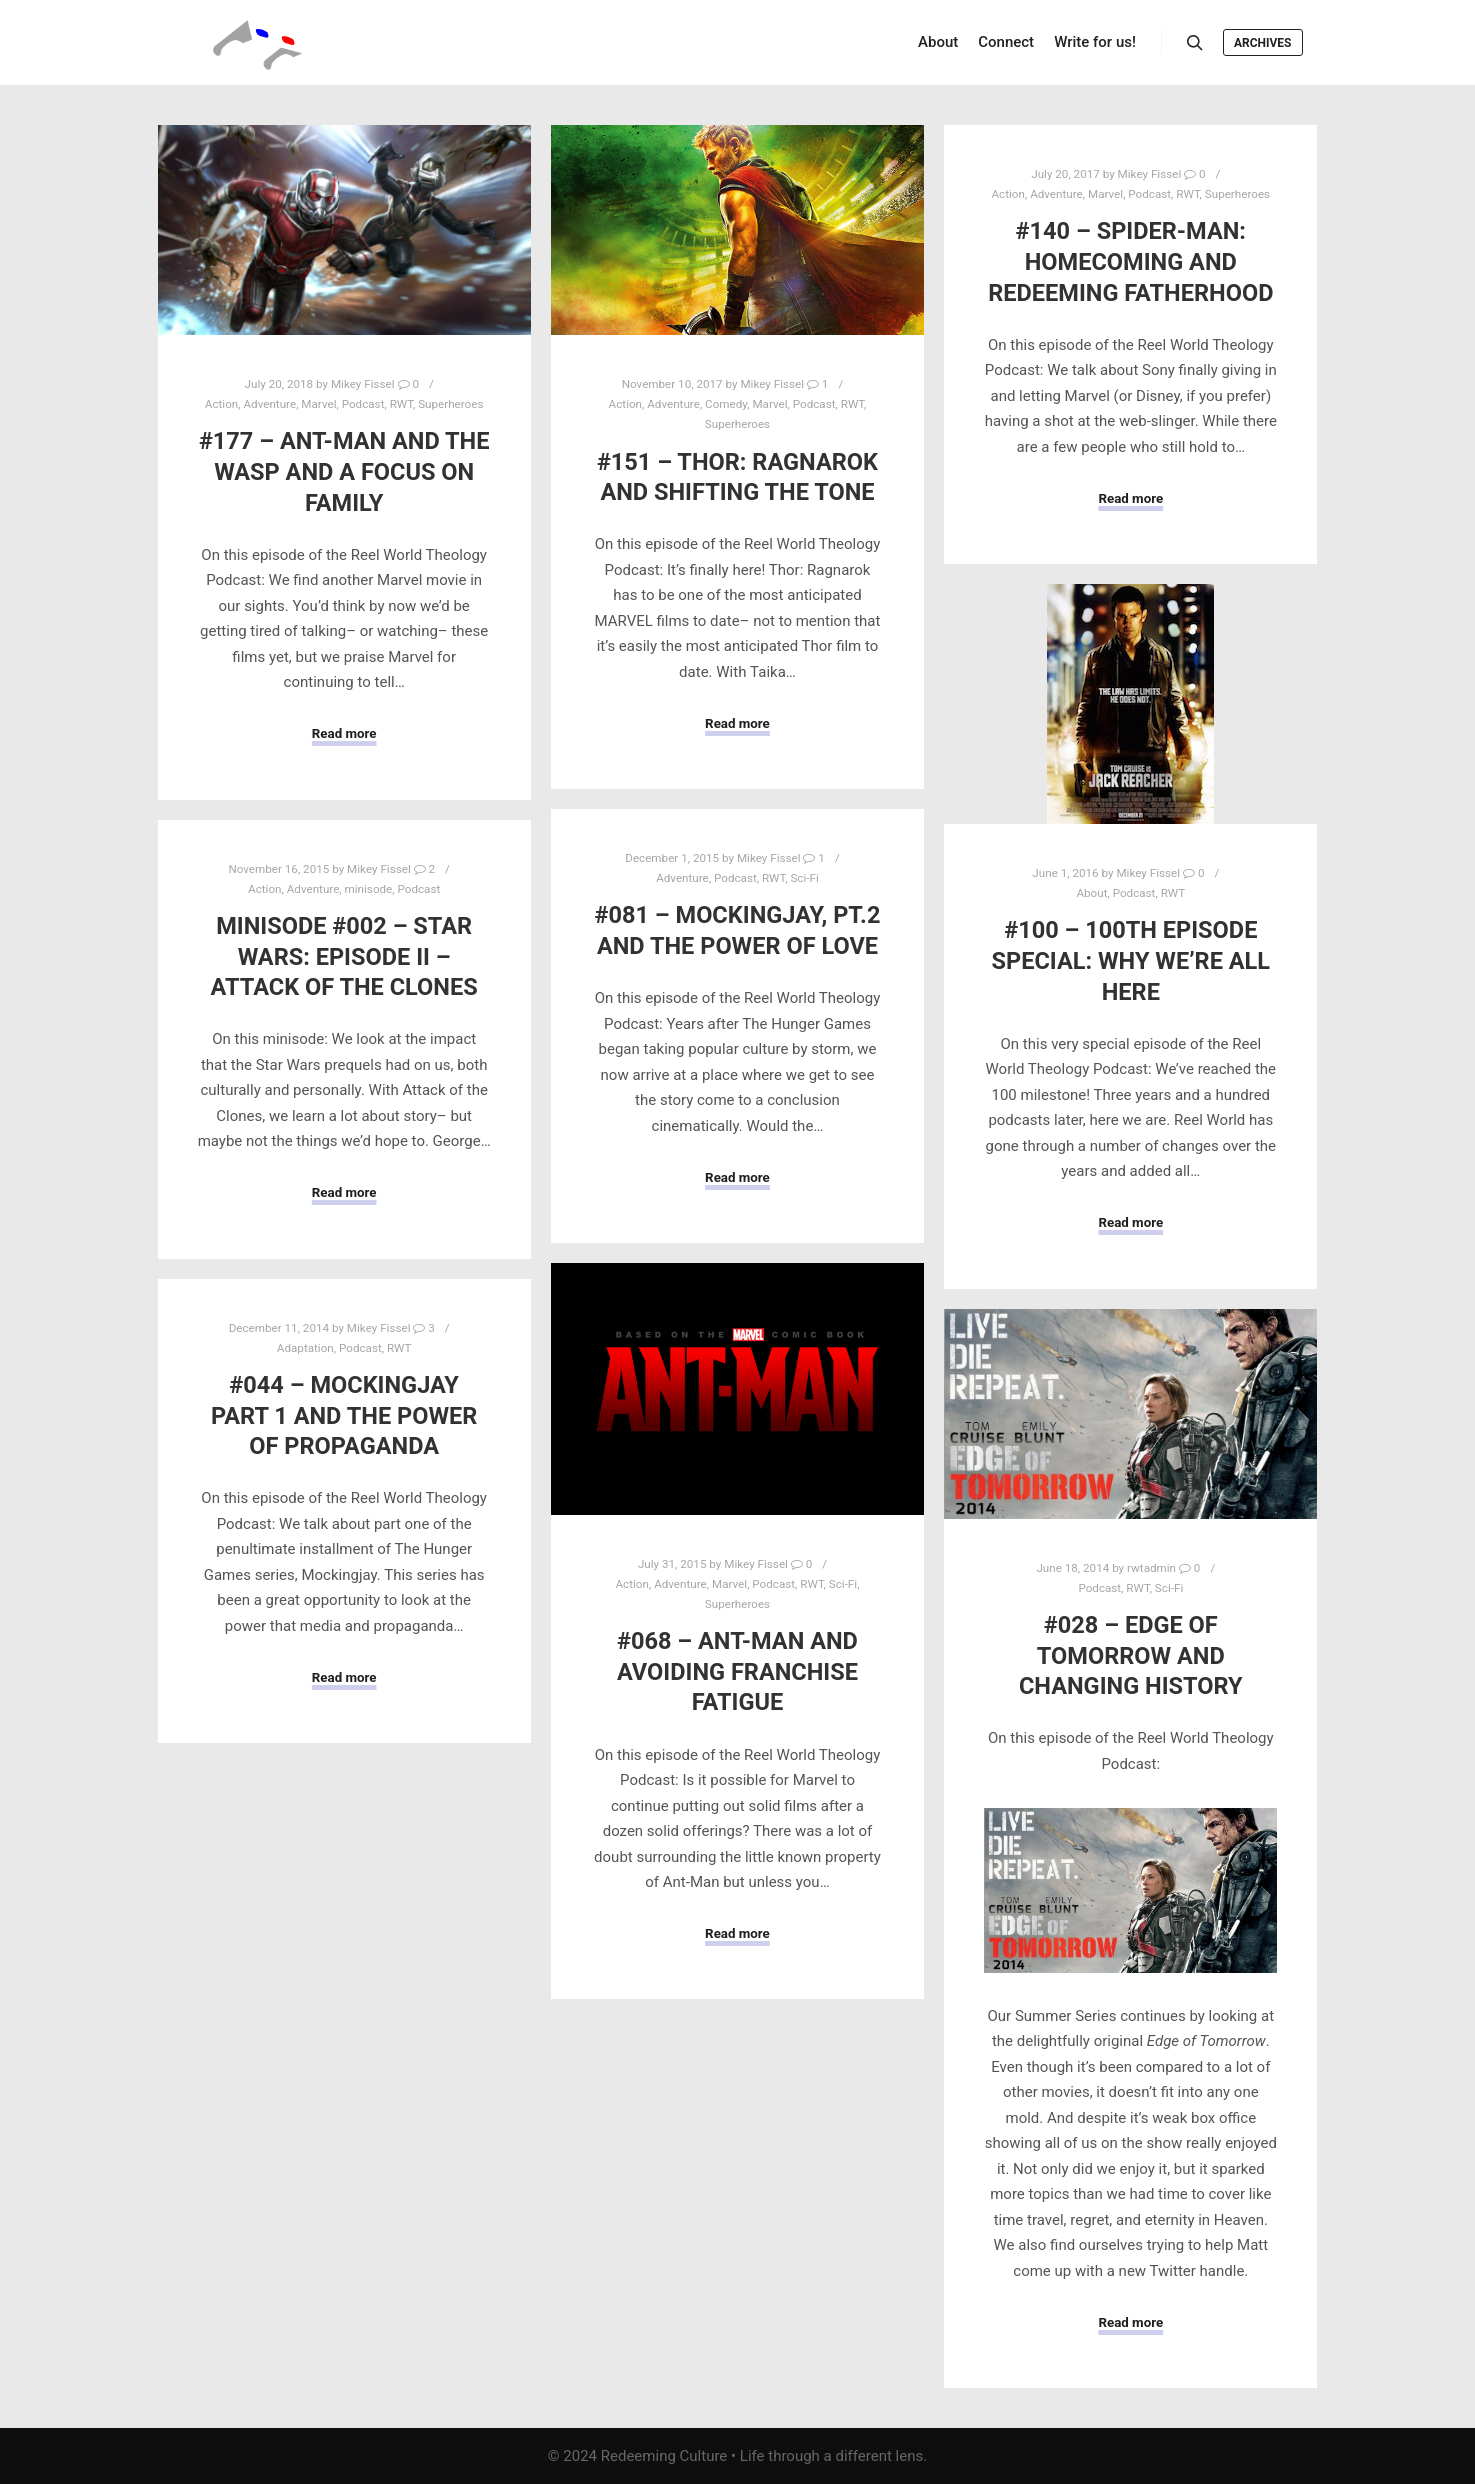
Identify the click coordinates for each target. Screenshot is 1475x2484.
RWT (401, 404)
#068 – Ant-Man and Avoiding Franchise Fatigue (737, 1671)
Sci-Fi (804, 878)
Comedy (726, 404)
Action (221, 404)
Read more (344, 733)
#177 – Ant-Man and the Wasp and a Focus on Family (344, 471)
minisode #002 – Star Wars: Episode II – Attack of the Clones (344, 956)
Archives (1263, 43)
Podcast (363, 404)
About (1091, 893)
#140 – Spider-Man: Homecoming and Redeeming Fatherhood (1130, 261)
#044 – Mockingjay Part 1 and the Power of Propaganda (344, 1415)
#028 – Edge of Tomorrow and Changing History (1131, 1655)
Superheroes (450, 404)
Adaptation (305, 1348)
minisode (369, 889)
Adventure (269, 404)
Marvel (318, 404)
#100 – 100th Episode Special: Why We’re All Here (1131, 960)
